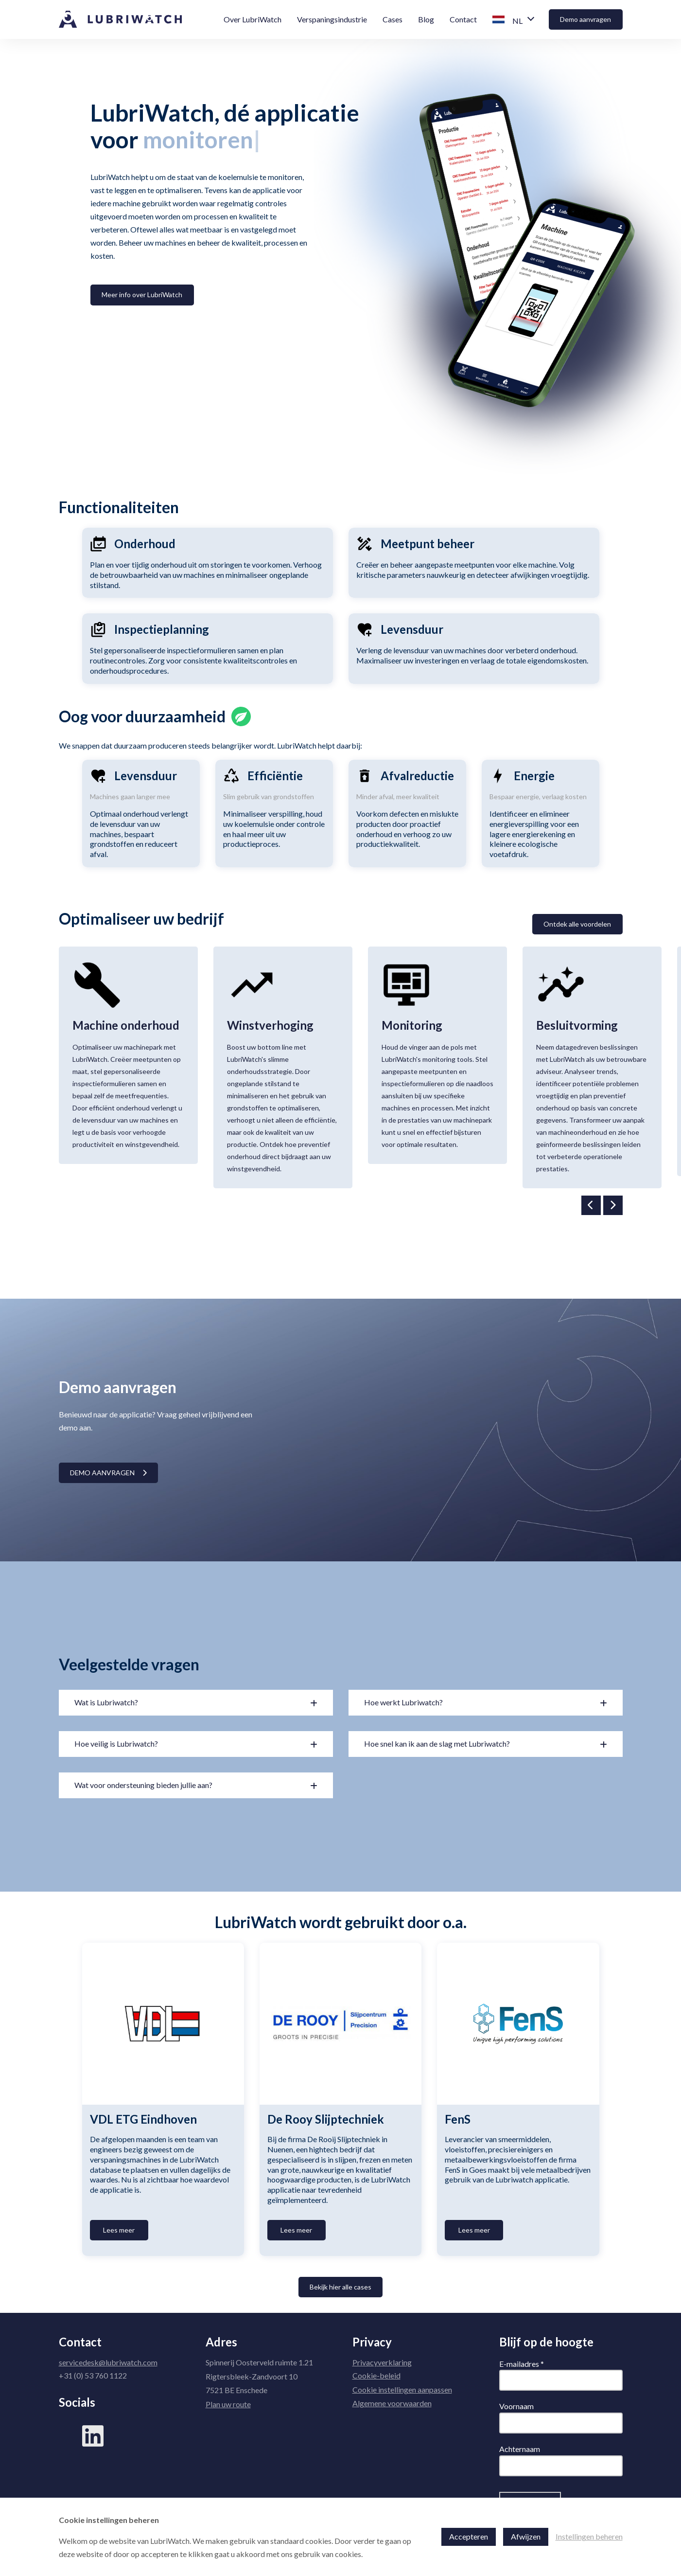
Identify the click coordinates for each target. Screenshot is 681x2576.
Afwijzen (526, 2536)
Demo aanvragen (585, 19)
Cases (392, 19)
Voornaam (516, 2406)
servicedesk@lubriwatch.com (108, 2362)
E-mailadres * (521, 2363)
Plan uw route (228, 2404)
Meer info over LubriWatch (142, 294)
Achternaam (519, 2448)
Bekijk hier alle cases (340, 2287)
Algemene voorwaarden (392, 2403)
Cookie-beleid (376, 2375)
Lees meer (119, 2230)
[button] (512, 19)
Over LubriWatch (252, 19)
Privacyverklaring (382, 2362)
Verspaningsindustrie (332, 19)
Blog (426, 19)
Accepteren (468, 2536)
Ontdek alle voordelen (577, 924)
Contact (463, 19)
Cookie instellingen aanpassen (402, 2389)
